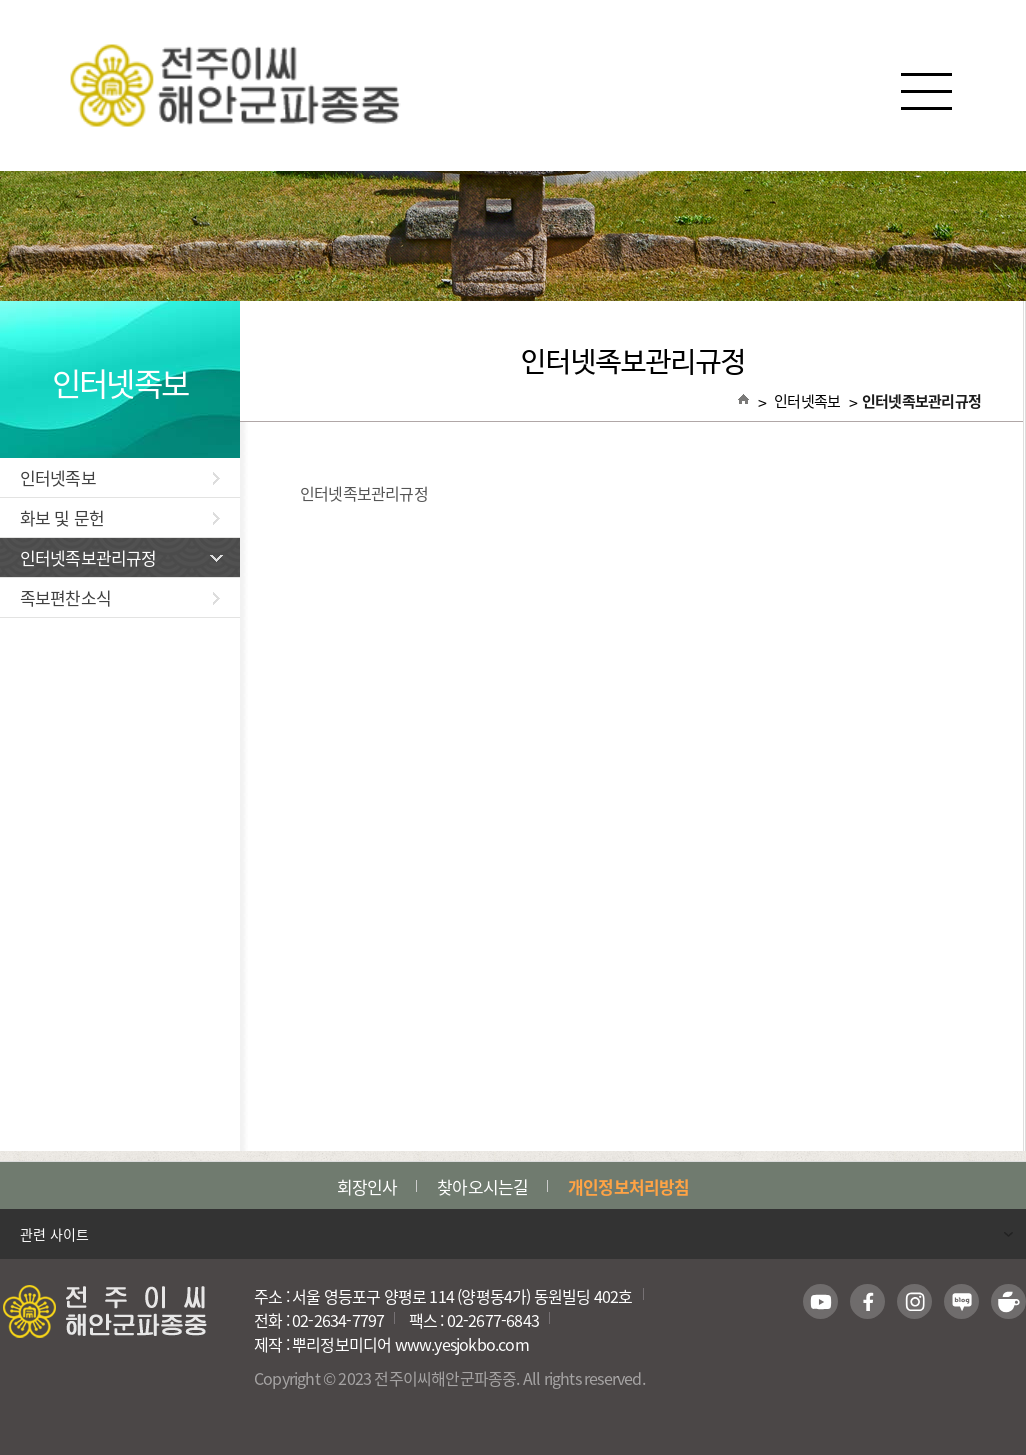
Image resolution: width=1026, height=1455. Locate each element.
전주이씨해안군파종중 (513, 85)
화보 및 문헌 (120, 517)
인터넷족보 (120, 477)
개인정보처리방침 (628, 1186)
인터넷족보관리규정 (121, 557)
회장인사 (367, 1186)
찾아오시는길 (482, 1186)
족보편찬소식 (120, 597)
